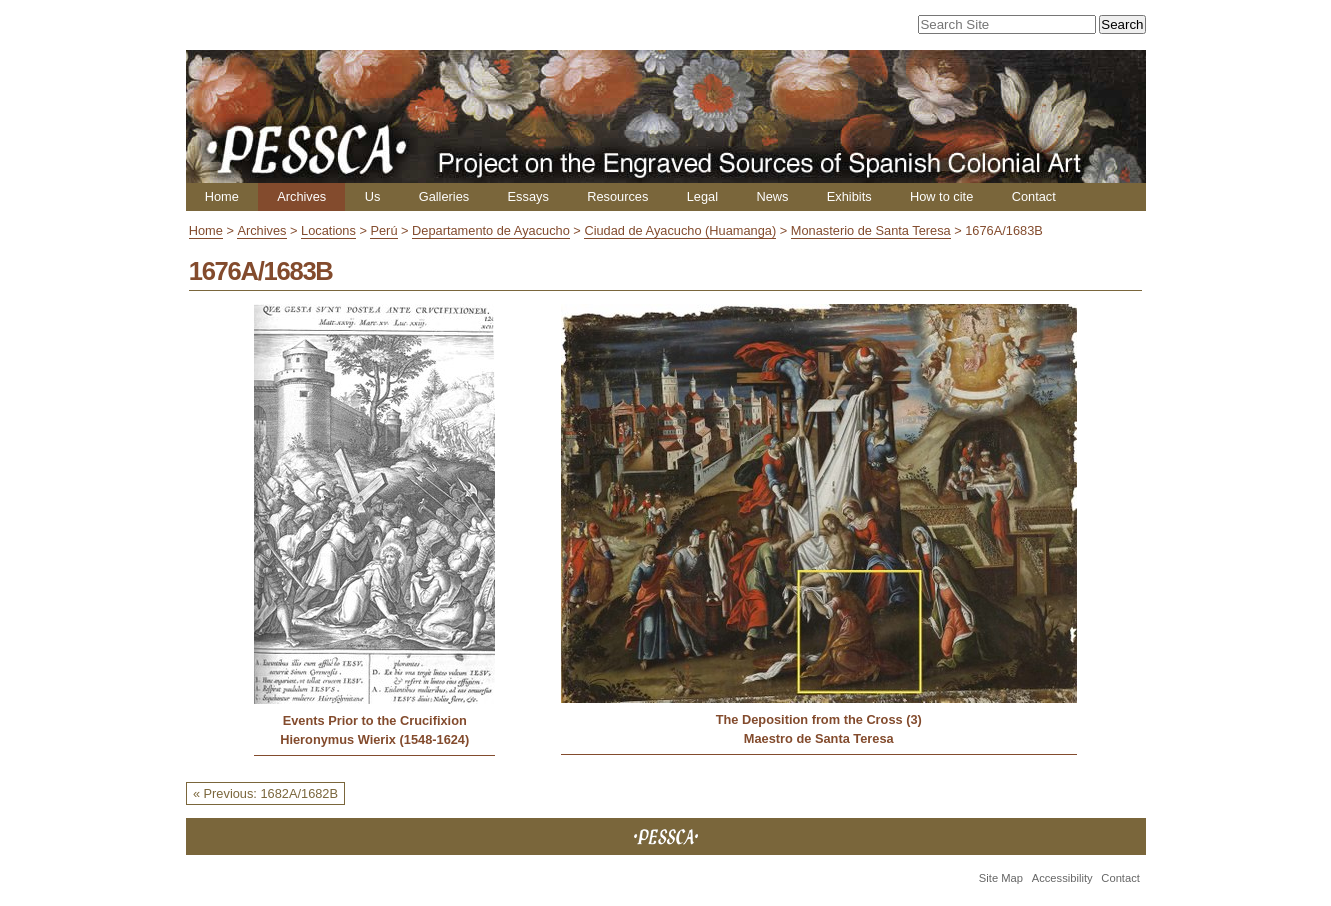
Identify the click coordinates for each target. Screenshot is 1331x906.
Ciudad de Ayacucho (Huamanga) (680, 230)
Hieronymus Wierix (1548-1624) (374, 739)
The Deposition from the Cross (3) (819, 719)
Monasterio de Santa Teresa (871, 230)
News (772, 196)
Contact (1034, 196)
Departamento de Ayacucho (491, 230)
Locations (328, 230)
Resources (617, 196)
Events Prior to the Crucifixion (375, 720)
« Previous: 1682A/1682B (265, 793)
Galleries (444, 196)
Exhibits (849, 196)
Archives (301, 196)
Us (373, 196)
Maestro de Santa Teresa (819, 738)
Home (222, 196)
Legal (702, 196)
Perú (383, 230)
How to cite (941, 196)
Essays (528, 196)
